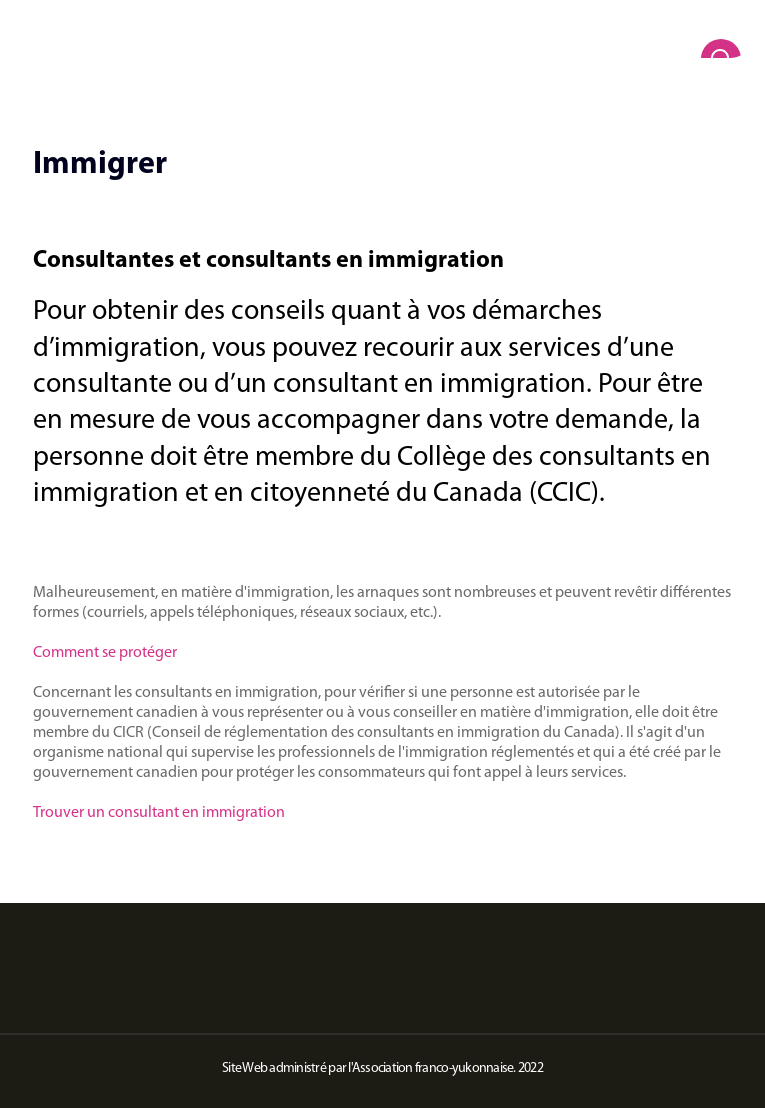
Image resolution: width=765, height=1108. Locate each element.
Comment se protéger (105, 653)
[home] (383, 39)
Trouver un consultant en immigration (159, 813)
